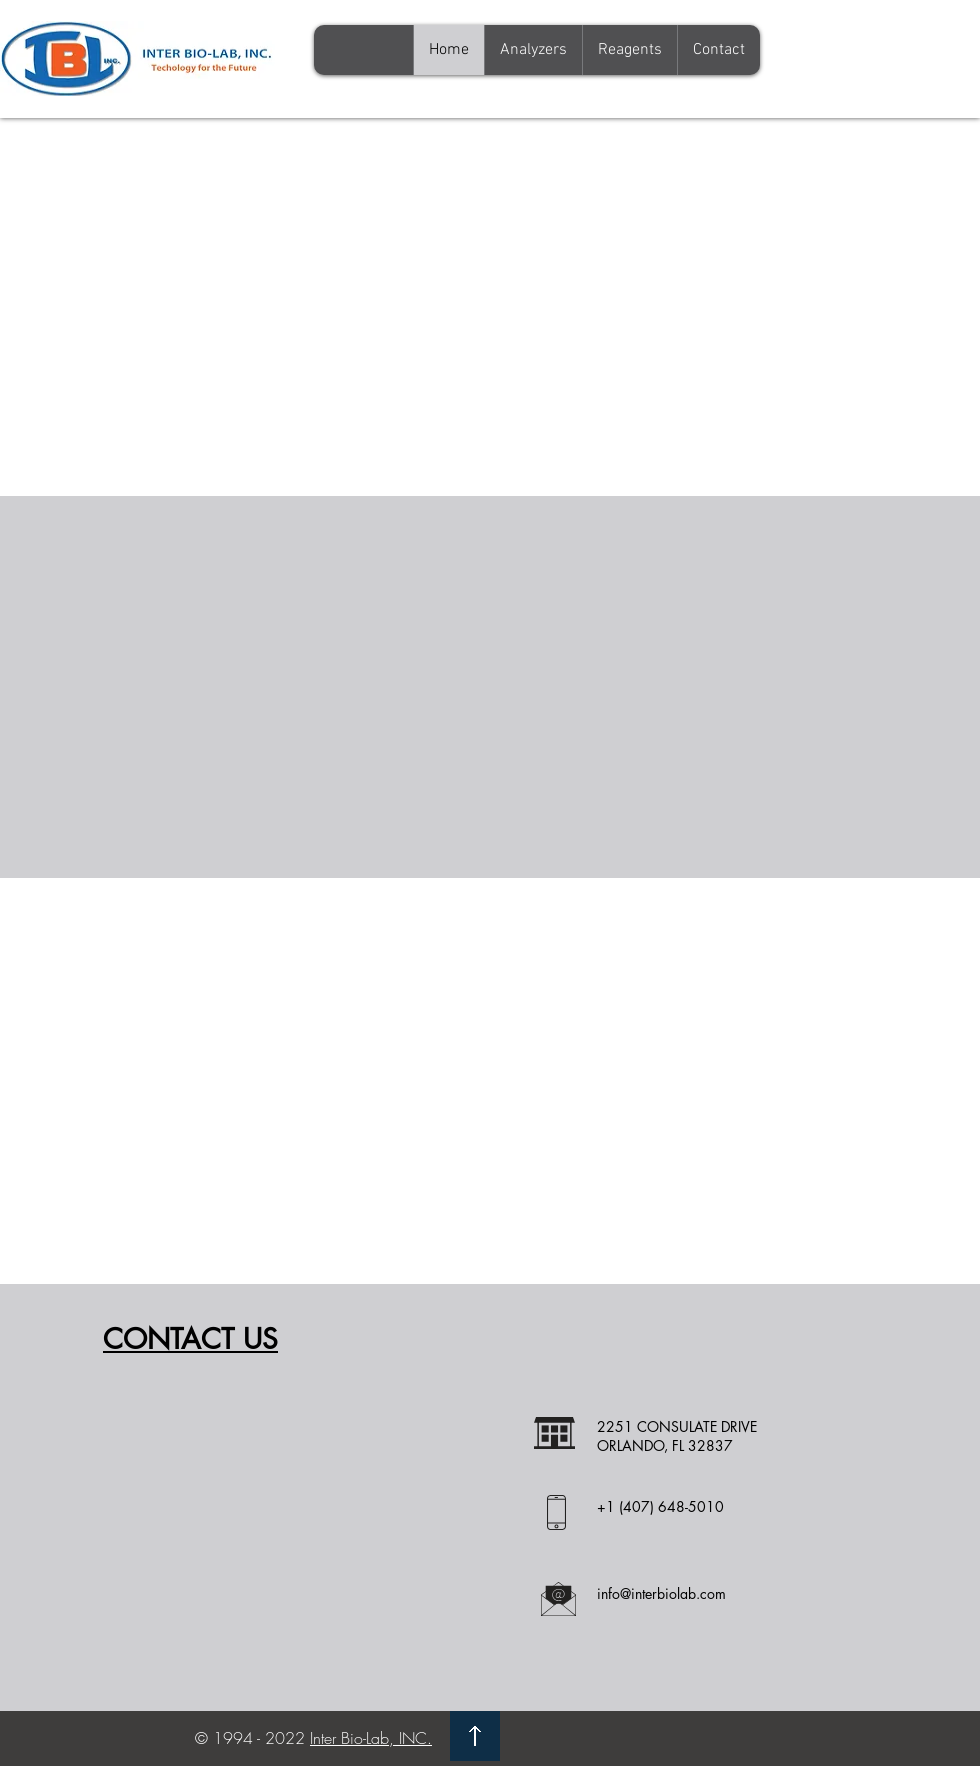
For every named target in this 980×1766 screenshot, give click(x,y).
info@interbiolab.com (661, 1593)
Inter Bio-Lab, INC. (371, 1738)
